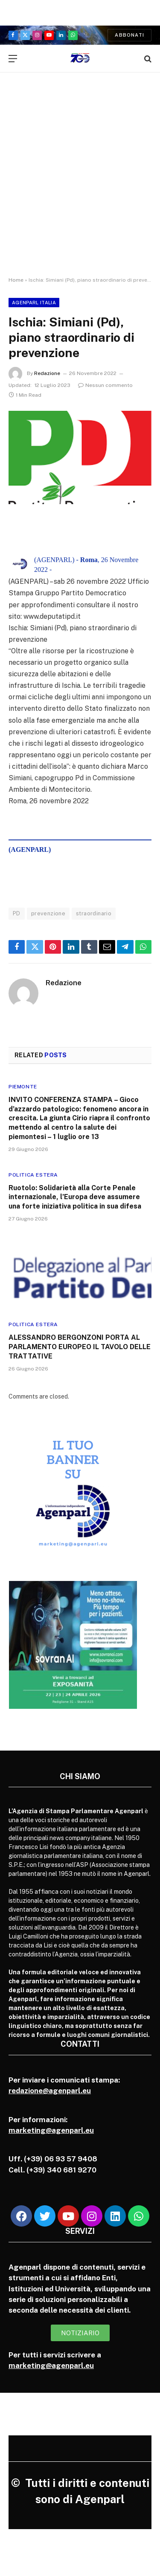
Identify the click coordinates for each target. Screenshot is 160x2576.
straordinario (93, 913)
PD (16, 913)
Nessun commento (105, 385)
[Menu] (13, 58)
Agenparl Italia (34, 302)
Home (16, 280)
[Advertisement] (80, 182)
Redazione (47, 373)
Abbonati (129, 35)
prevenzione (48, 913)
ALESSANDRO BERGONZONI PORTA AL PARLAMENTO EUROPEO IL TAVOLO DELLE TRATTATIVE (80, 1346)
